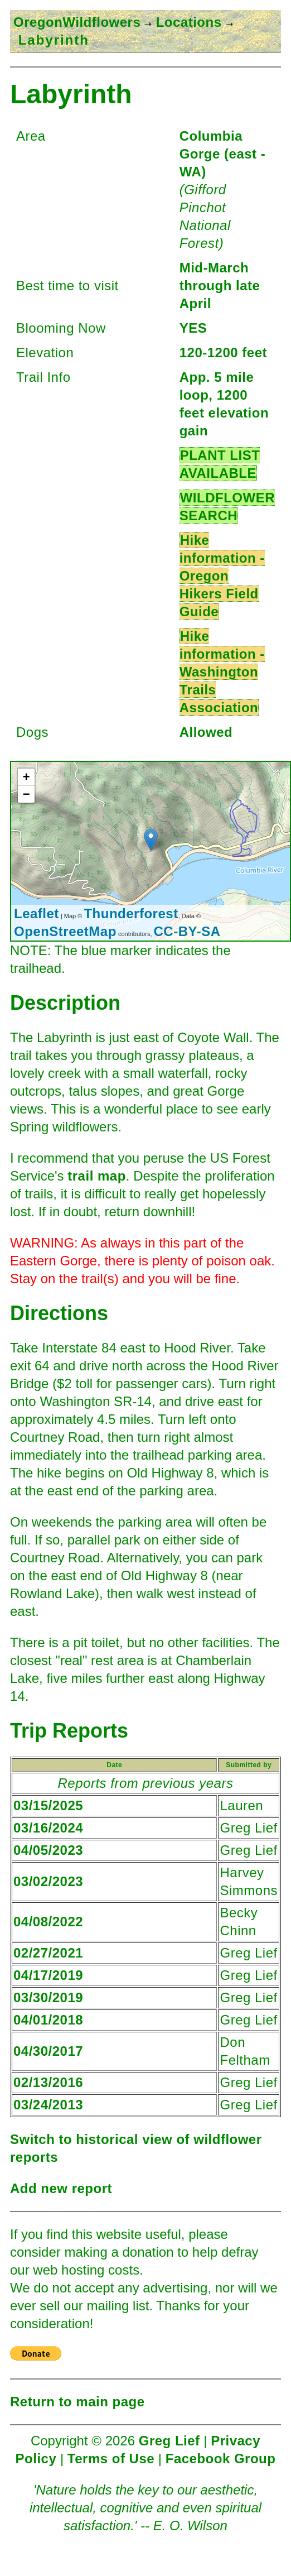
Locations (186, 22)
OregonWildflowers (76, 22)
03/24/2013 (48, 2104)
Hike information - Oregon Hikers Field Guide (222, 576)
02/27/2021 (48, 1952)
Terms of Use (110, 2458)
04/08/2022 (48, 1921)
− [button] (26, 794)
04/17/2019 (48, 1975)
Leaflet (36, 913)
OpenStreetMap (65, 931)
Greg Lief (169, 2440)
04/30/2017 (48, 2051)
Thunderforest (131, 913)
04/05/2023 (48, 1850)
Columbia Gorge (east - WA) (223, 153)
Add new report (61, 2188)
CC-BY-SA (187, 931)
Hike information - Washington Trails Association (222, 672)
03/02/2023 (48, 1881)
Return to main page (77, 2401)
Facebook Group (221, 2458)
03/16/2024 (48, 1827)
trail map (96, 1175)
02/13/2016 (48, 2082)
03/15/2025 (48, 1805)
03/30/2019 (48, 1997)
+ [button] (26, 777)
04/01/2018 (48, 2019)
